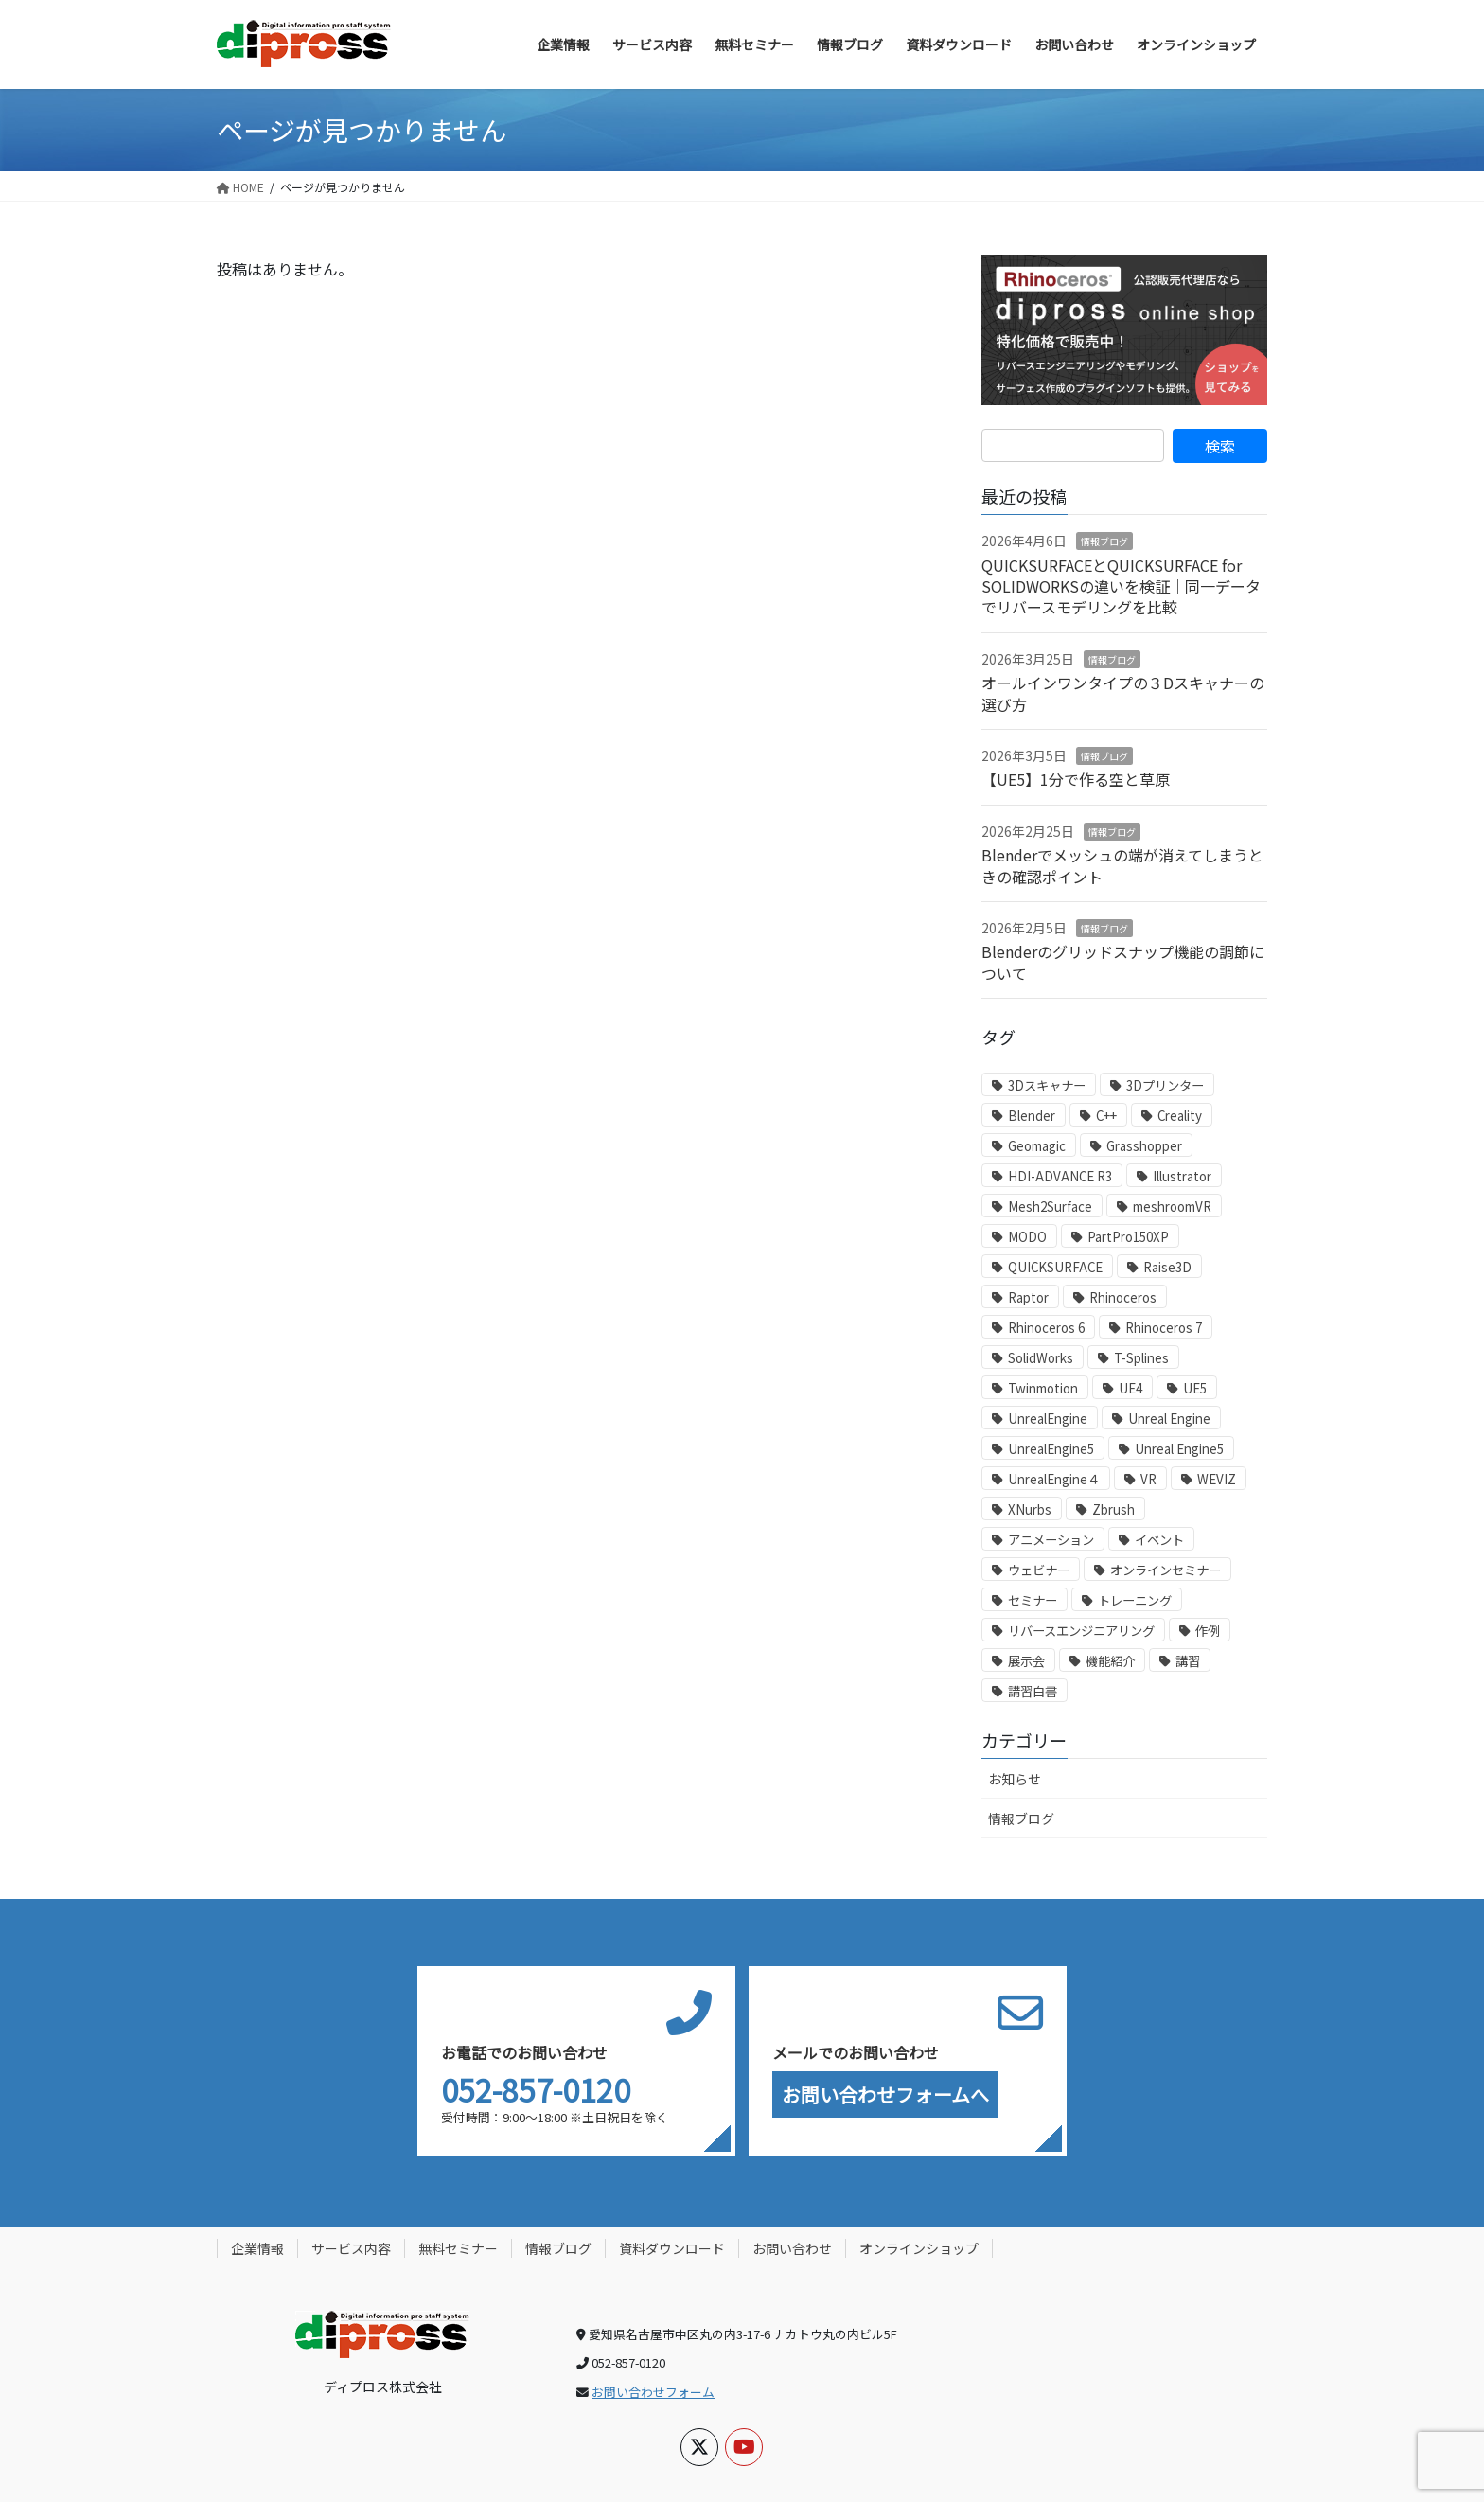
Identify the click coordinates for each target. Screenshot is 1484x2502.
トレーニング (1135, 1600)
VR (1148, 1479)
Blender (1031, 1116)
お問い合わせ (792, 2248)
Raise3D (1167, 1267)
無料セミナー (458, 2248)
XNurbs (1029, 1509)
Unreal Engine (1169, 1419)
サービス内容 (351, 2248)
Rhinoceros (1123, 1297)
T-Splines (1141, 1358)
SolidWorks (1040, 1358)
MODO (1027, 1237)
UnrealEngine (1047, 1419)
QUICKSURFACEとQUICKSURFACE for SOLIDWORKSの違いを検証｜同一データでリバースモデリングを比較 (1121, 586)
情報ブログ (1104, 541)
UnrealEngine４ (1054, 1479)
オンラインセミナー (1165, 1570)
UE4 (1130, 1388)
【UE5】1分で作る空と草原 (1075, 779)
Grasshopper (1144, 1146)
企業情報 (257, 2248)
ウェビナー (1038, 1570)
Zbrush (1113, 1509)
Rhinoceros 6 (1046, 1328)
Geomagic (1037, 1146)
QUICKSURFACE (1055, 1267)
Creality (1179, 1116)
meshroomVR (1172, 1207)
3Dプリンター (1165, 1085)
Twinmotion (1043, 1388)
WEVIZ (1216, 1479)
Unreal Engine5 (1179, 1449)
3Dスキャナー (1047, 1085)
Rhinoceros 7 (1163, 1328)
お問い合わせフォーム (653, 2392)
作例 (1207, 1631)
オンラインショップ (919, 2248)
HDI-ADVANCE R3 (1060, 1176)
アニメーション (1051, 1540)
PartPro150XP (1128, 1237)
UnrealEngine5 (1051, 1449)
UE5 (1195, 1388)
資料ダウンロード (672, 2248)
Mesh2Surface (1050, 1207)
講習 (1187, 1661)
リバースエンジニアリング (1081, 1631)
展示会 (1026, 1661)
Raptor (1028, 1297)
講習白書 (1032, 1691)
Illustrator (1182, 1176)
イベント (1159, 1540)
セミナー (1032, 1600)
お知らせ (1014, 1778)
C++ (1106, 1116)
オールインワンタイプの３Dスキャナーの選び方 (1122, 693)
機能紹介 (1110, 1661)
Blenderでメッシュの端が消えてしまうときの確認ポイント (1122, 865)
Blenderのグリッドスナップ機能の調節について (1122, 962)
